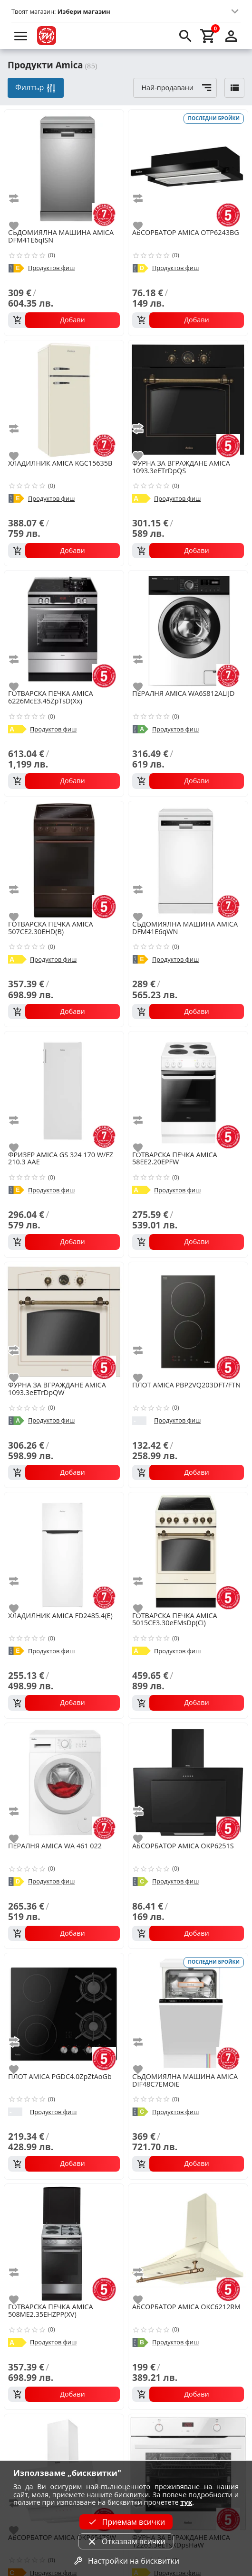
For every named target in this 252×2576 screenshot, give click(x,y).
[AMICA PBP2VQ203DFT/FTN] (188, 1320)
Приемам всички (126, 2522)
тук (186, 2502)
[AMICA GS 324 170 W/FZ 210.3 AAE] (64, 1090)
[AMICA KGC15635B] (64, 399)
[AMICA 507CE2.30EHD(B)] (64, 859)
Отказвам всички (126, 2541)
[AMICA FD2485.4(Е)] (64, 1551)
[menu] (20, 35)
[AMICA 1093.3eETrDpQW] (64, 1320)
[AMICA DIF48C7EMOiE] (188, 2011)
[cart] (208, 35)
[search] (185, 35)
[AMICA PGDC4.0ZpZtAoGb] (64, 2011)
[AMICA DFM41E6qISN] (64, 168)
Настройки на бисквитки (126, 2561)
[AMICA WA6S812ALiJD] (188, 629)
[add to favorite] (19, 226)
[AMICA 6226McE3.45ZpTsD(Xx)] (64, 629)
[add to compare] (19, 198)
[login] (231, 35)
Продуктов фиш (51, 268)
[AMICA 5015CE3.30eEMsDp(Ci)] (188, 1551)
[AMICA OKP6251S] (188, 1781)
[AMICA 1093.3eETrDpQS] (188, 399)
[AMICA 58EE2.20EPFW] (188, 1090)
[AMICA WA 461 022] (64, 1781)
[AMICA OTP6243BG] (188, 168)
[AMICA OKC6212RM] (188, 2242)
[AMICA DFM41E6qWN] (188, 859)
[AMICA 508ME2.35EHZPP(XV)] (64, 2242)
